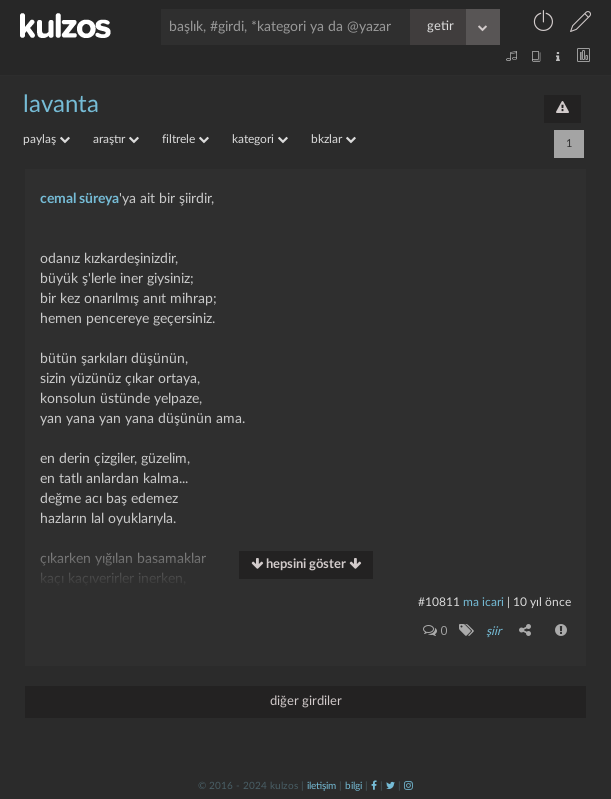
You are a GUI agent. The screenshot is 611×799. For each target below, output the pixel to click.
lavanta (61, 105)
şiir (493, 631)
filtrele (185, 139)
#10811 (439, 602)
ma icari (483, 602)
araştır (116, 139)
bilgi (353, 786)
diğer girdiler (306, 701)
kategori (260, 139)
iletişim (321, 786)
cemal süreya (79, 199)
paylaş (46, 139)
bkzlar (333, 139)
